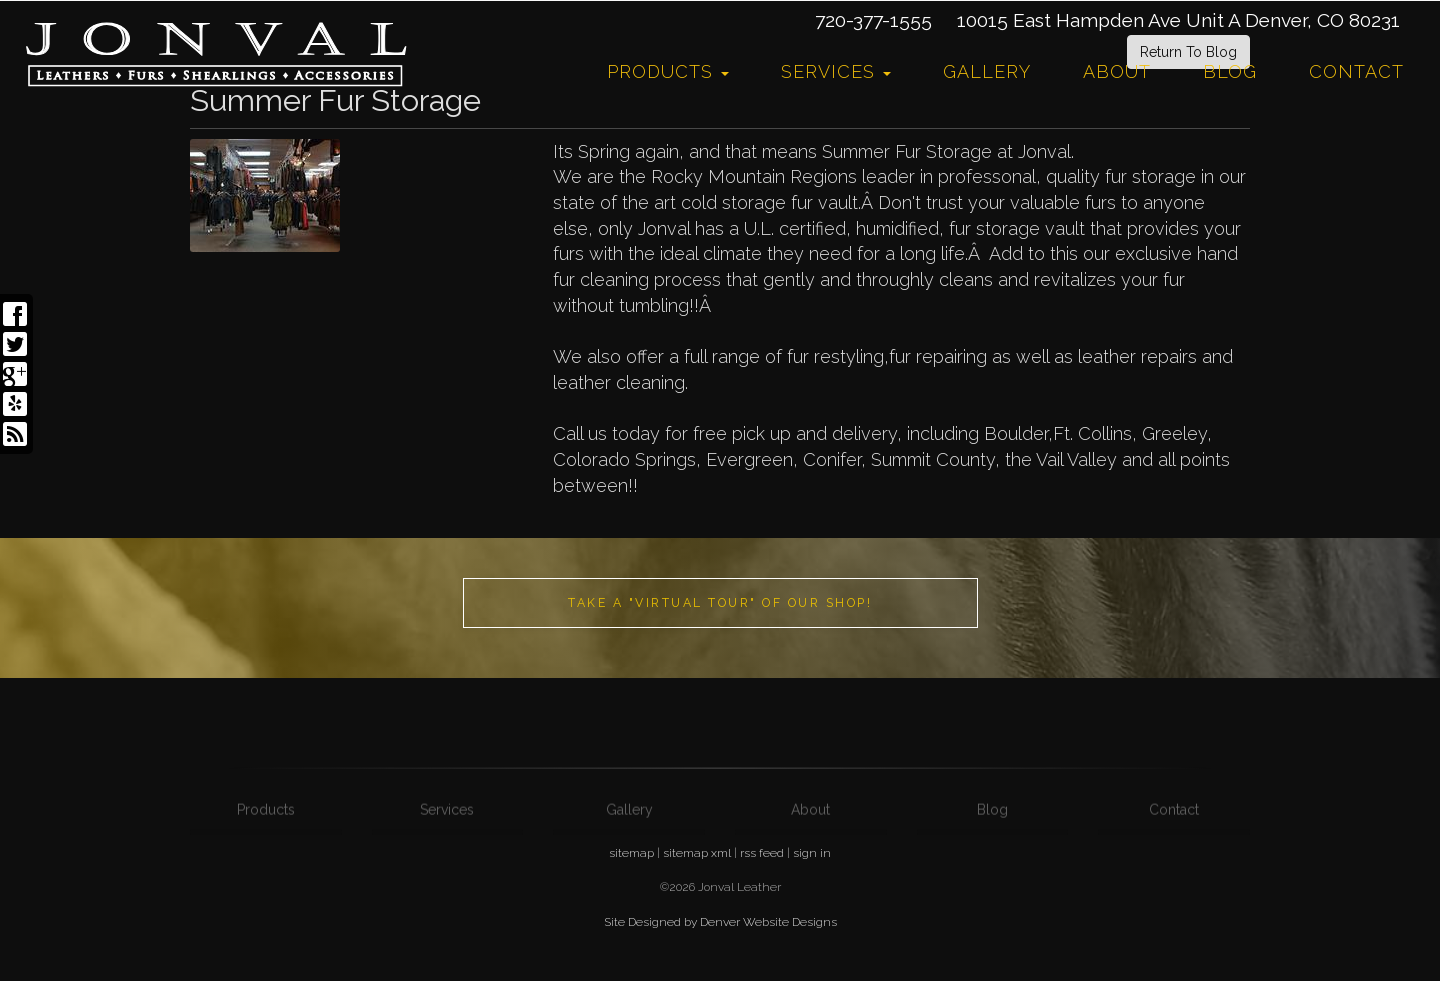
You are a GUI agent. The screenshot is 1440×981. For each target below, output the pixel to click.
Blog (1230, 71)
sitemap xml (697, 853)
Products (668, 71)
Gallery (987, 71)
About (1117, 71)
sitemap (631, 853)
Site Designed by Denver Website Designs (720, 922)
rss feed (762, 853)
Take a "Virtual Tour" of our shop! (720, 602)
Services (836, 71)
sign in (812, 853)
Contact (1356, 71)
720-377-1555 (873, 20)
